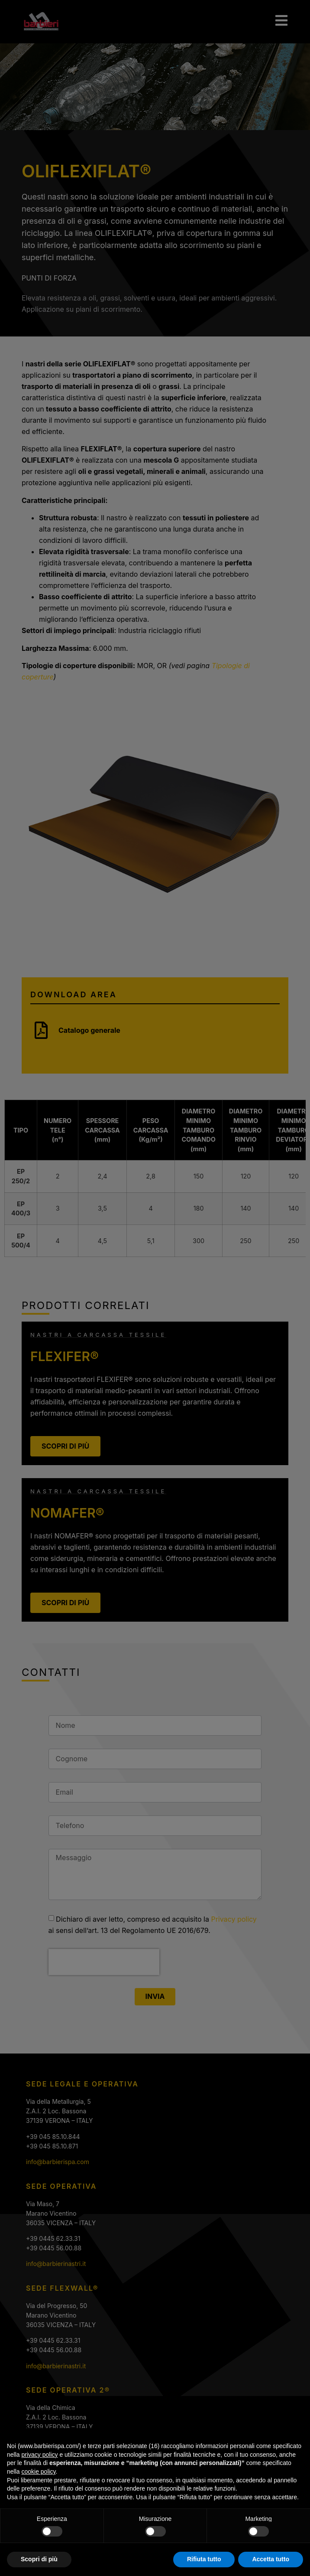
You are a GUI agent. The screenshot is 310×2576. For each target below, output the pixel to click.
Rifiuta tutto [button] (204, 2562)
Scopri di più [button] (39, 2562)
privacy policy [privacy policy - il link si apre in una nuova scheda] (39, 2457)
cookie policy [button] (38, 2475)
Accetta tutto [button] (270, 2562)
